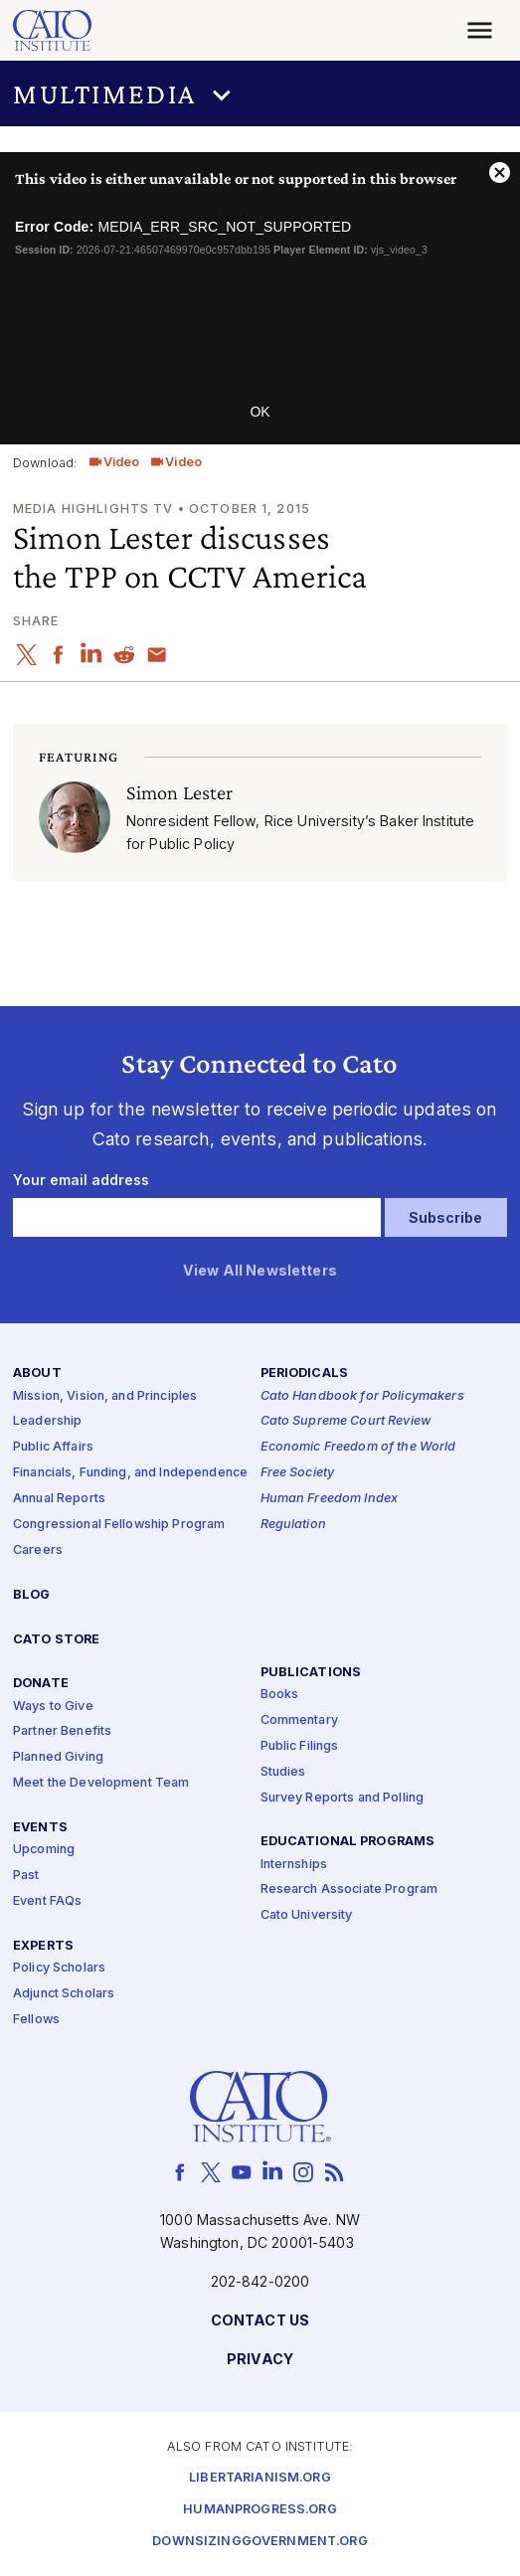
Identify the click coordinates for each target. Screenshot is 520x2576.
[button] (260, 94)
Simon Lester (180, 791)
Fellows (36, 2019)
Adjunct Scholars (63, 1993)
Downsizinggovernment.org (259, 2541)
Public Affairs (53, 1447)
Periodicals (304, 1373)
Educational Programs (347, 1841)
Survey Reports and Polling (342, 1798)
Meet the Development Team (101, 1783)
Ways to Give (53, 1706)
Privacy (260, 2359)
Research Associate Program (349, 1889)
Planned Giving (58, 1757)
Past (26, 1875)
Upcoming (44, 1849)
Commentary (299, 1720)
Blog (32, 1595)
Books (279, 1694)
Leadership (47, 1421)
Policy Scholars (59, 1968)
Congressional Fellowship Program (119, 1524)
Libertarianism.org (260, 2478)
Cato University (306, 1915)
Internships (294, 1864)
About (37, 1373)
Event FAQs (47, 1901)
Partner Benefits (62, 1731)
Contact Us (260, 2321)
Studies (283, 1772)
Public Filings (299, 1746)
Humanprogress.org (259, 2509)
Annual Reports (59, 1498)
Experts (43, 1946)
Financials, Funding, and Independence (130, 1472)
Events (40, 1827)
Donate (41, 1683)
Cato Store (56, 1639)
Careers (38, 1550)
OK (259, 412)
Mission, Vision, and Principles (105, 1396)
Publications (311, 1672)
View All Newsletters (260, 1271)
